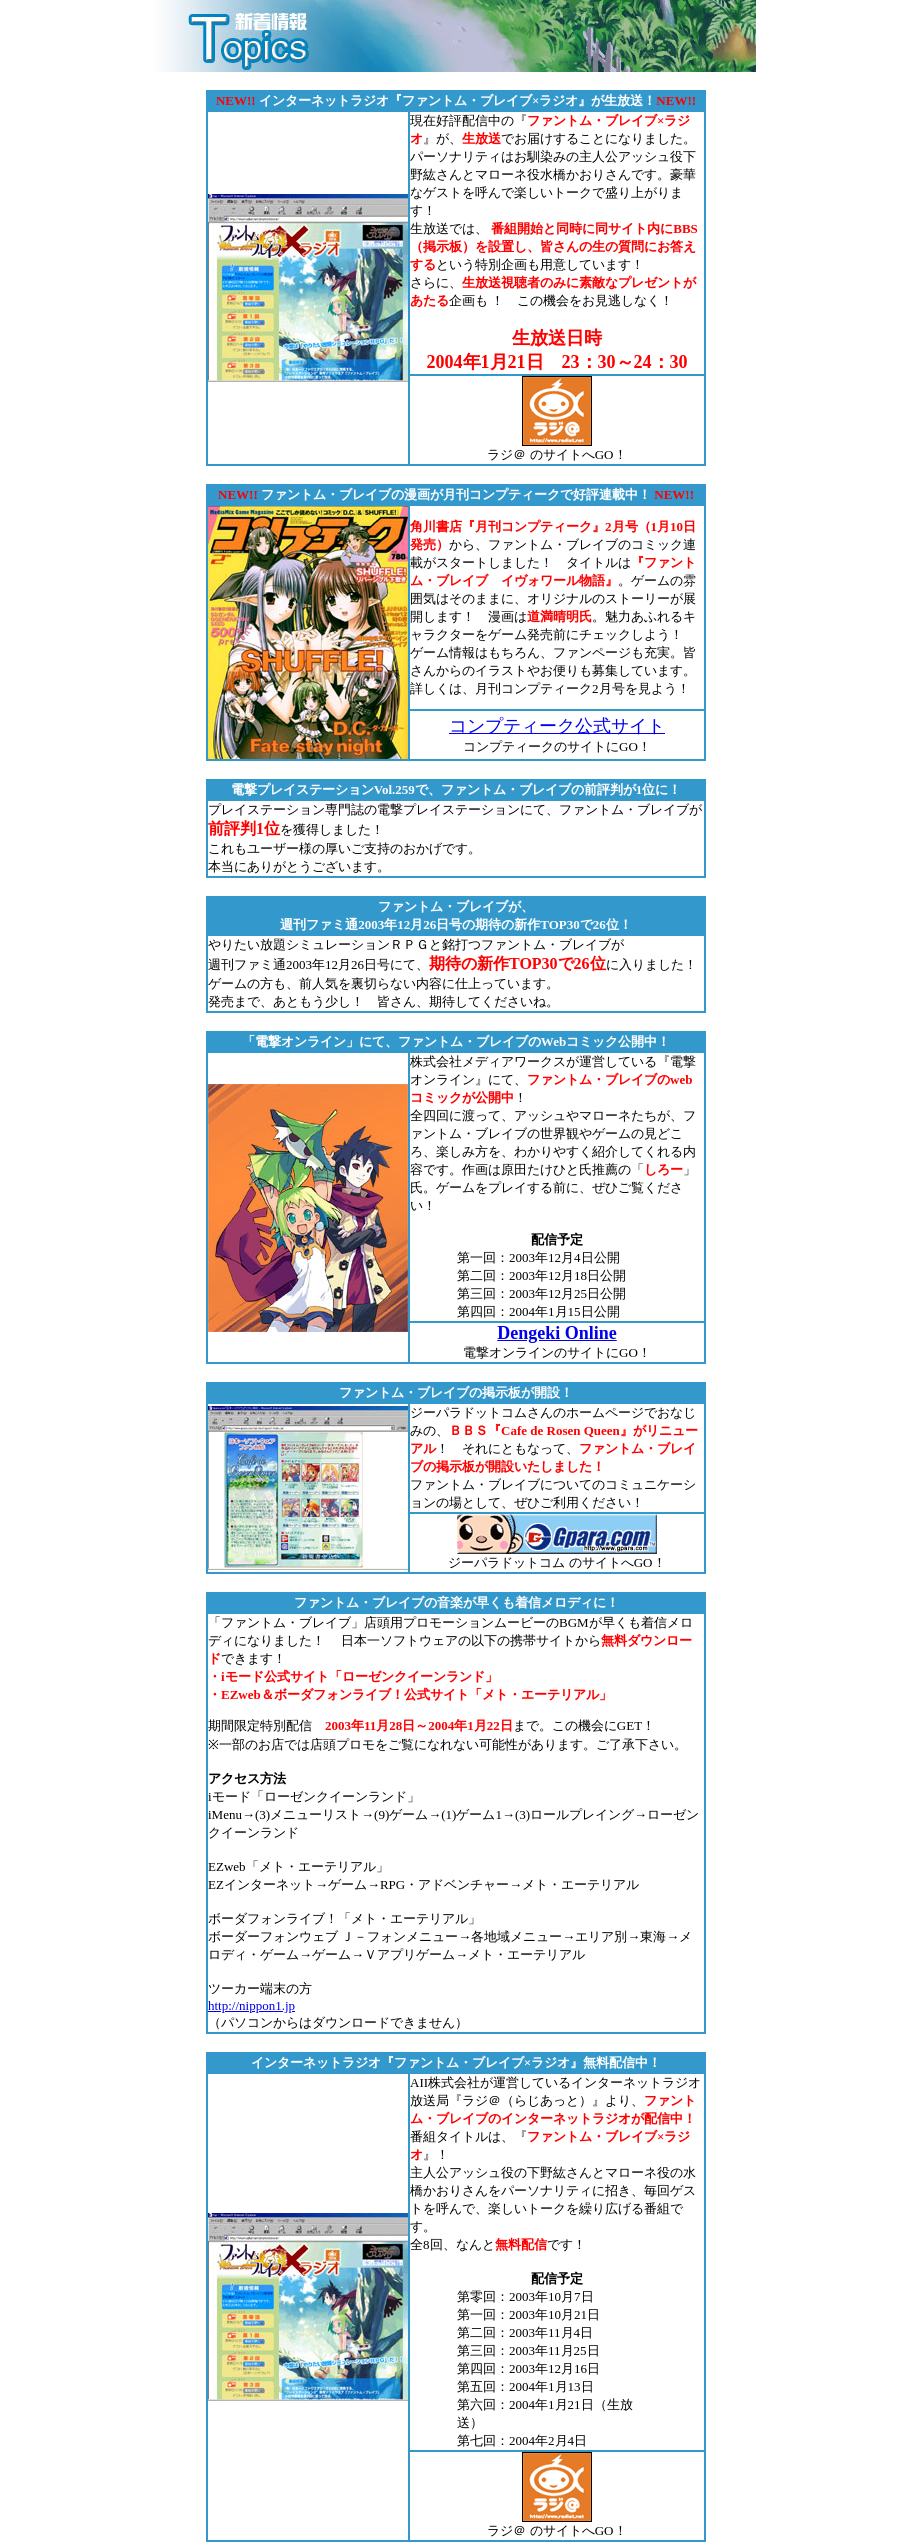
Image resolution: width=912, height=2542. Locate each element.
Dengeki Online (557, 1333)
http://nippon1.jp (251, 2005)
